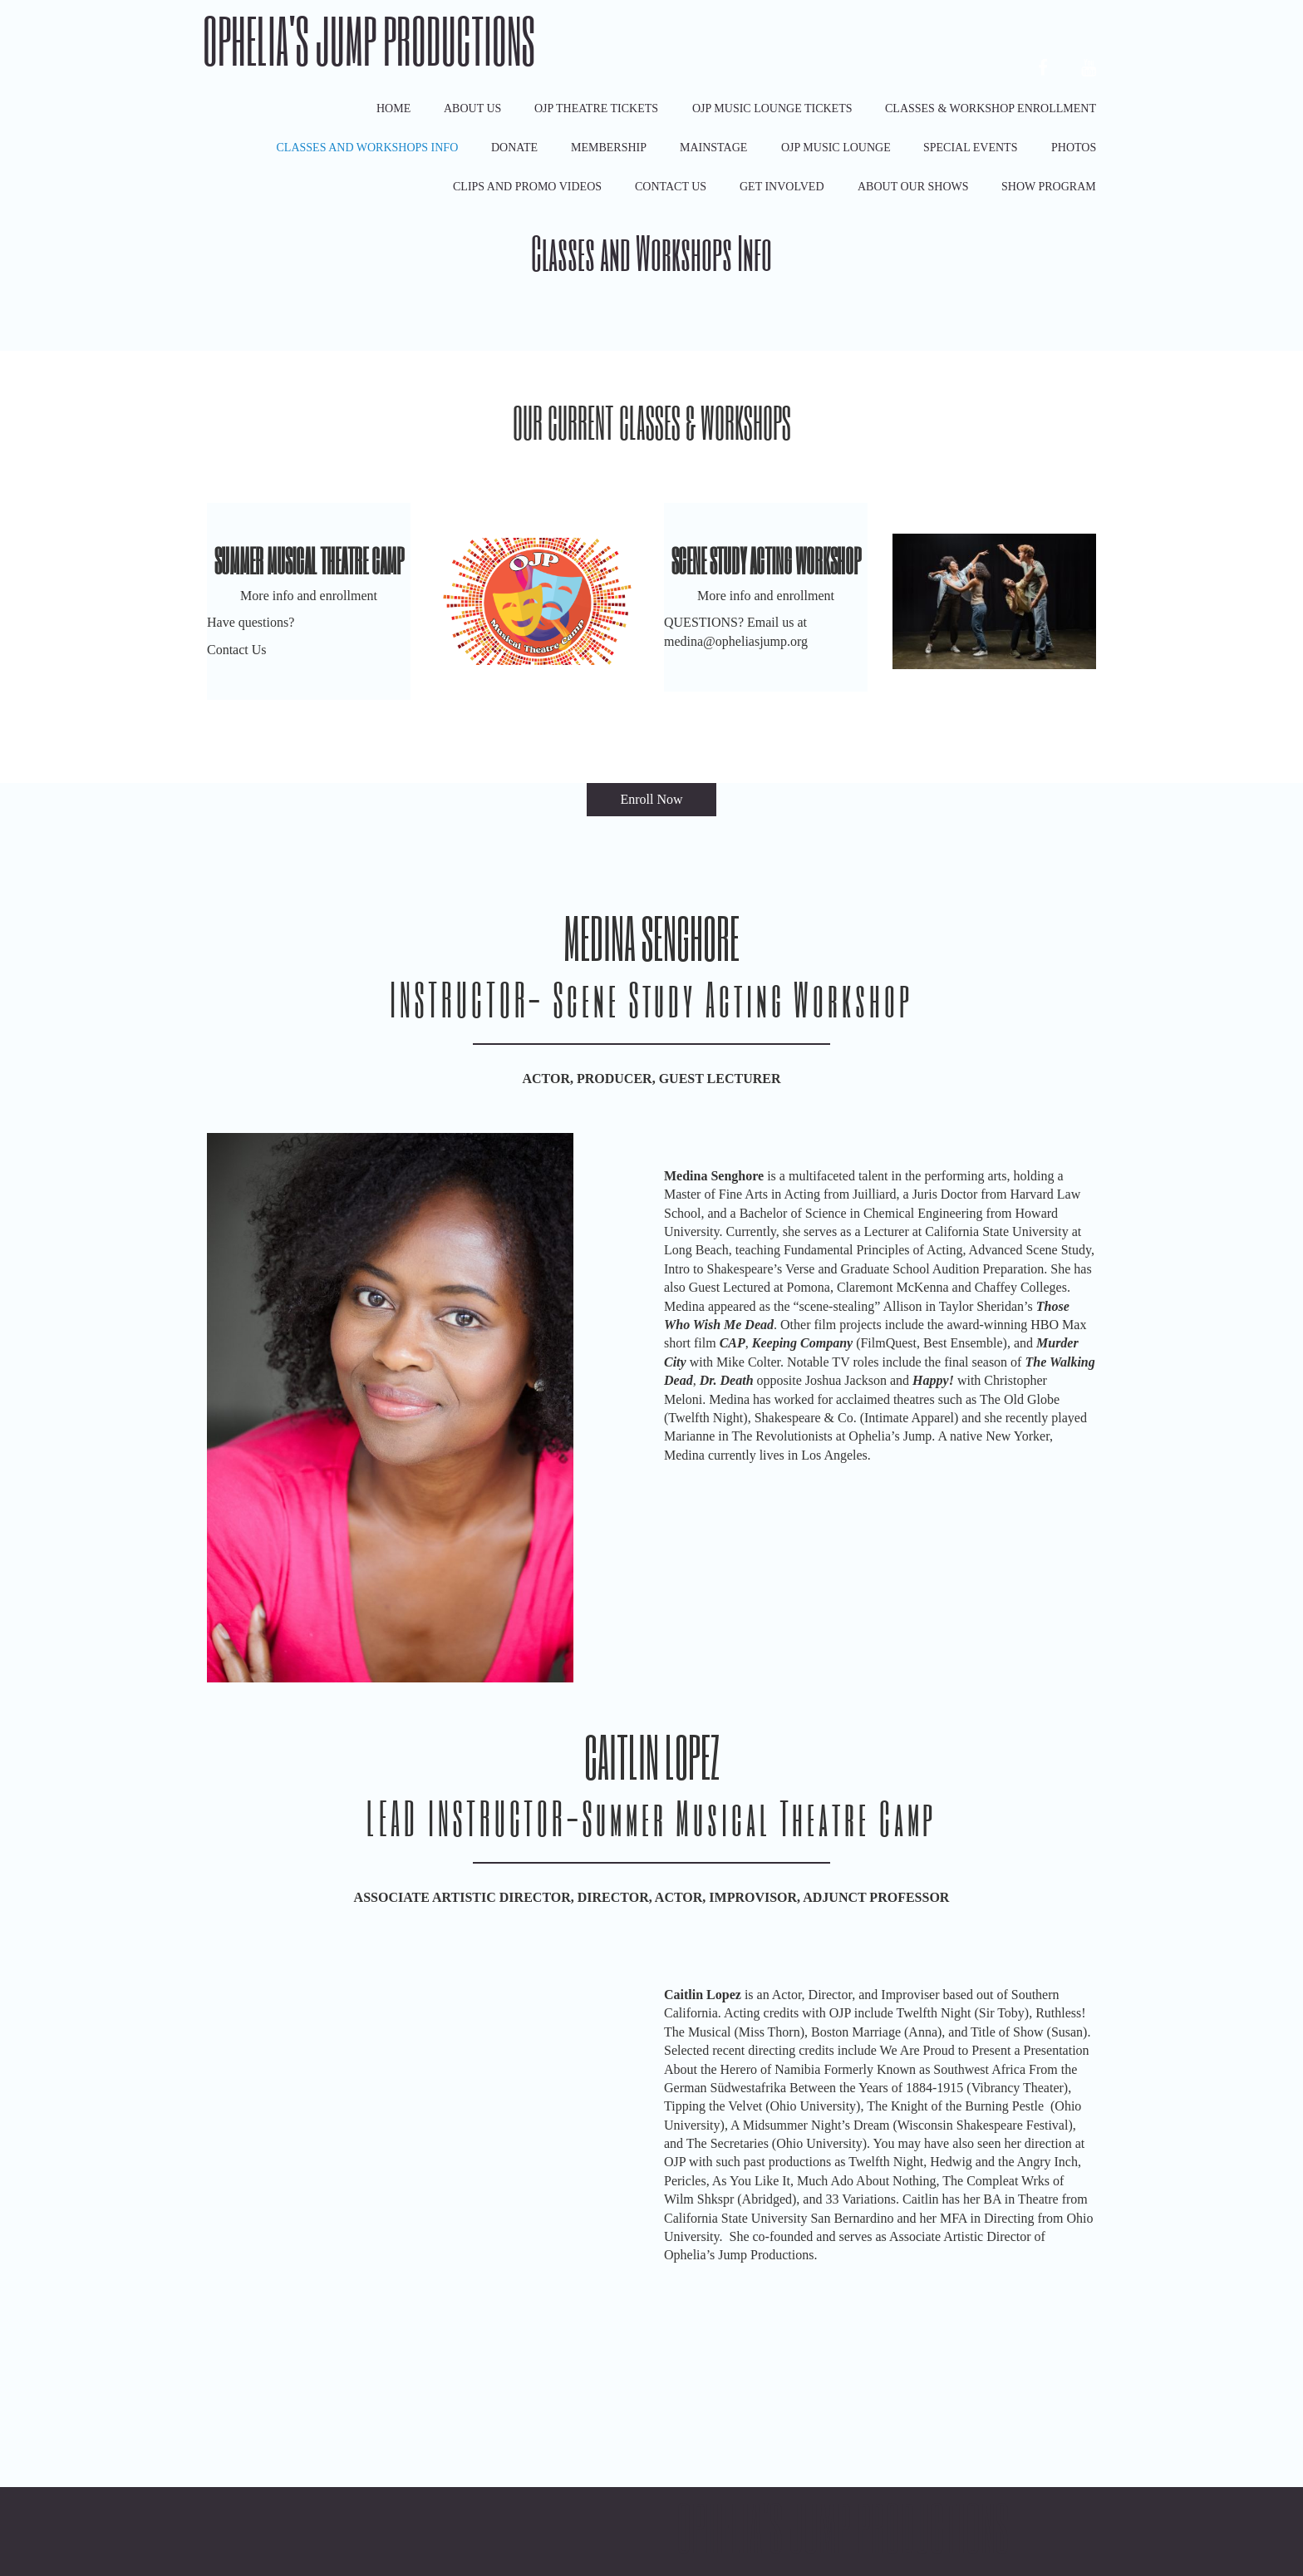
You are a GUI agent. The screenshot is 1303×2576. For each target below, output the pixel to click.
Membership (609, 147)
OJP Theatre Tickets (596, 108)
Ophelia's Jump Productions (368, 40)
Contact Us (670, 186)
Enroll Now (651, 799)
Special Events (970, 147)
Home (393, 108)
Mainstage (713, 147)
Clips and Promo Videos (527, 186)
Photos (1073, 147)
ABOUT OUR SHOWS (913, 186)
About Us (472, 108)
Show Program (1048, 186)
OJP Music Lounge (836, 147)
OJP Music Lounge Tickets (772, 108)
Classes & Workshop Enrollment (990, 108)
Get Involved (782, 186)
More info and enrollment (308, 596)
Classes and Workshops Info (368, 147)
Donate (514, 147)
